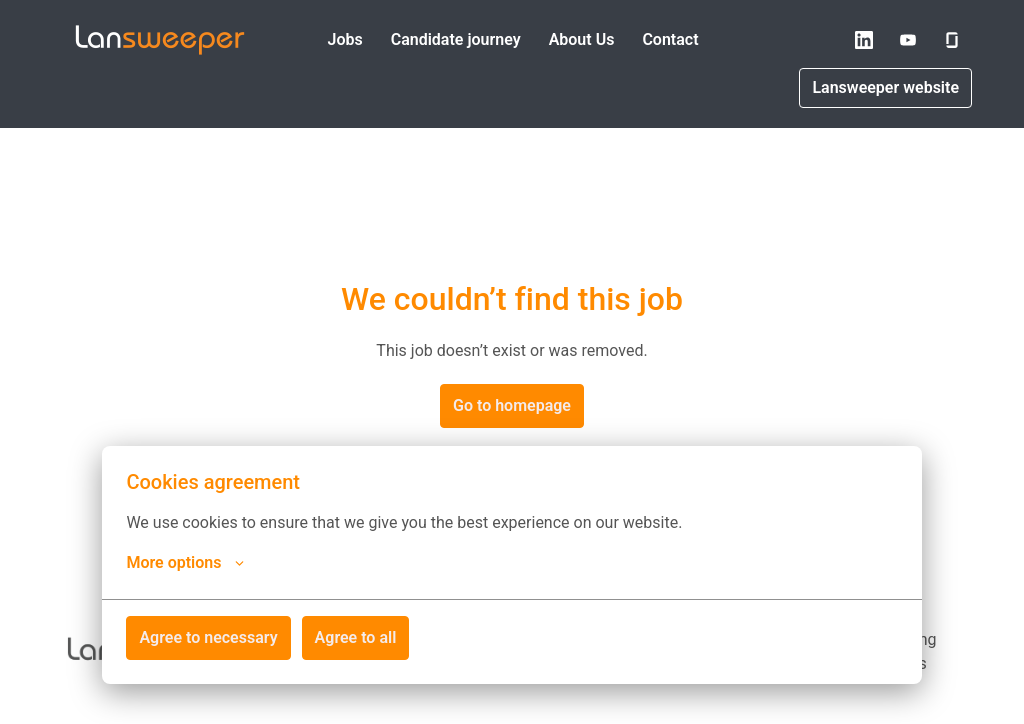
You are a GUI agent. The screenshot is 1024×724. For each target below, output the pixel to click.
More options (185, 563)
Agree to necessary (208, 637)
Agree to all (356, 637)
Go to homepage (512, 405)
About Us (582, 39)
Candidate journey (456, 39)
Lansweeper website (885, 87)
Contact (670, 39)
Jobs (344, 39)
